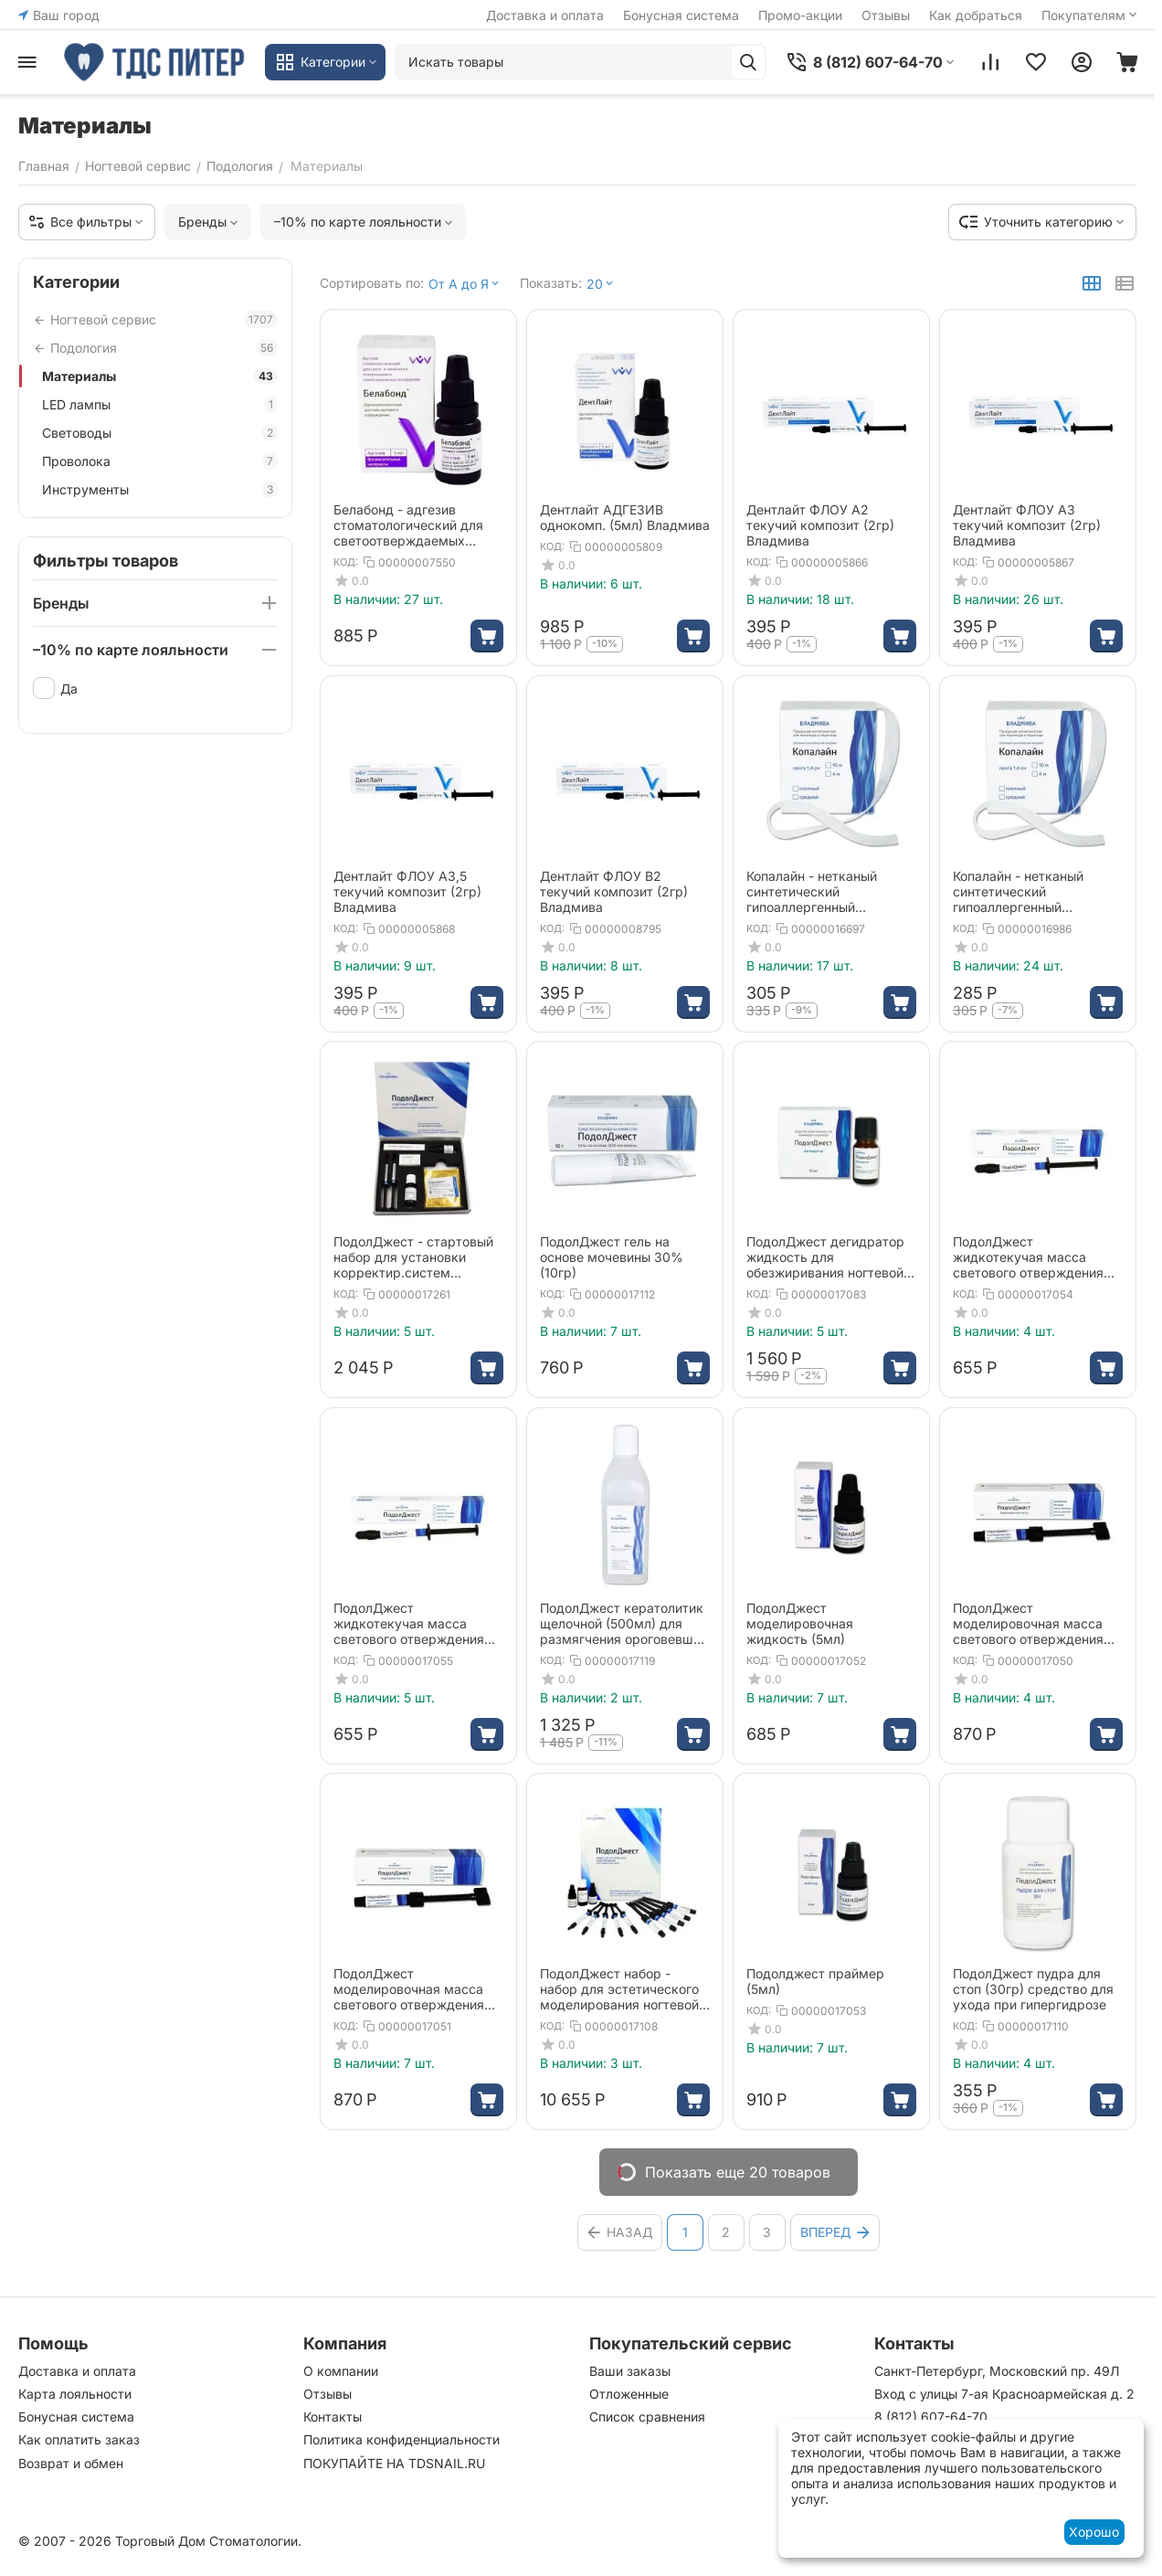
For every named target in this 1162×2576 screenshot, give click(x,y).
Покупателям (1090, 15)
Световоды (160, 432)
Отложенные (629, 2393)
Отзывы (885, 15)
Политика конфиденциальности (401, 2439)
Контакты (332, 2416)
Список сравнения (647, 2416)
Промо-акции (800, 15)
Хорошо (1094, 2531)
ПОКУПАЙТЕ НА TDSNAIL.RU (394, 2463)
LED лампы (160, 404)
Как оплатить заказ (79, 2439)
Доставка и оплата (545, 15)
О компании (340, 2371)
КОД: (345, 562)
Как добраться (975, 15)
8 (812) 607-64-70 (931, 2416)
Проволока (160, 461)
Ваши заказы (630, 2371)
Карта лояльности (75, 2393)
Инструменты (160, 489)
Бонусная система (681, 15)
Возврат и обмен (70, 2463)
